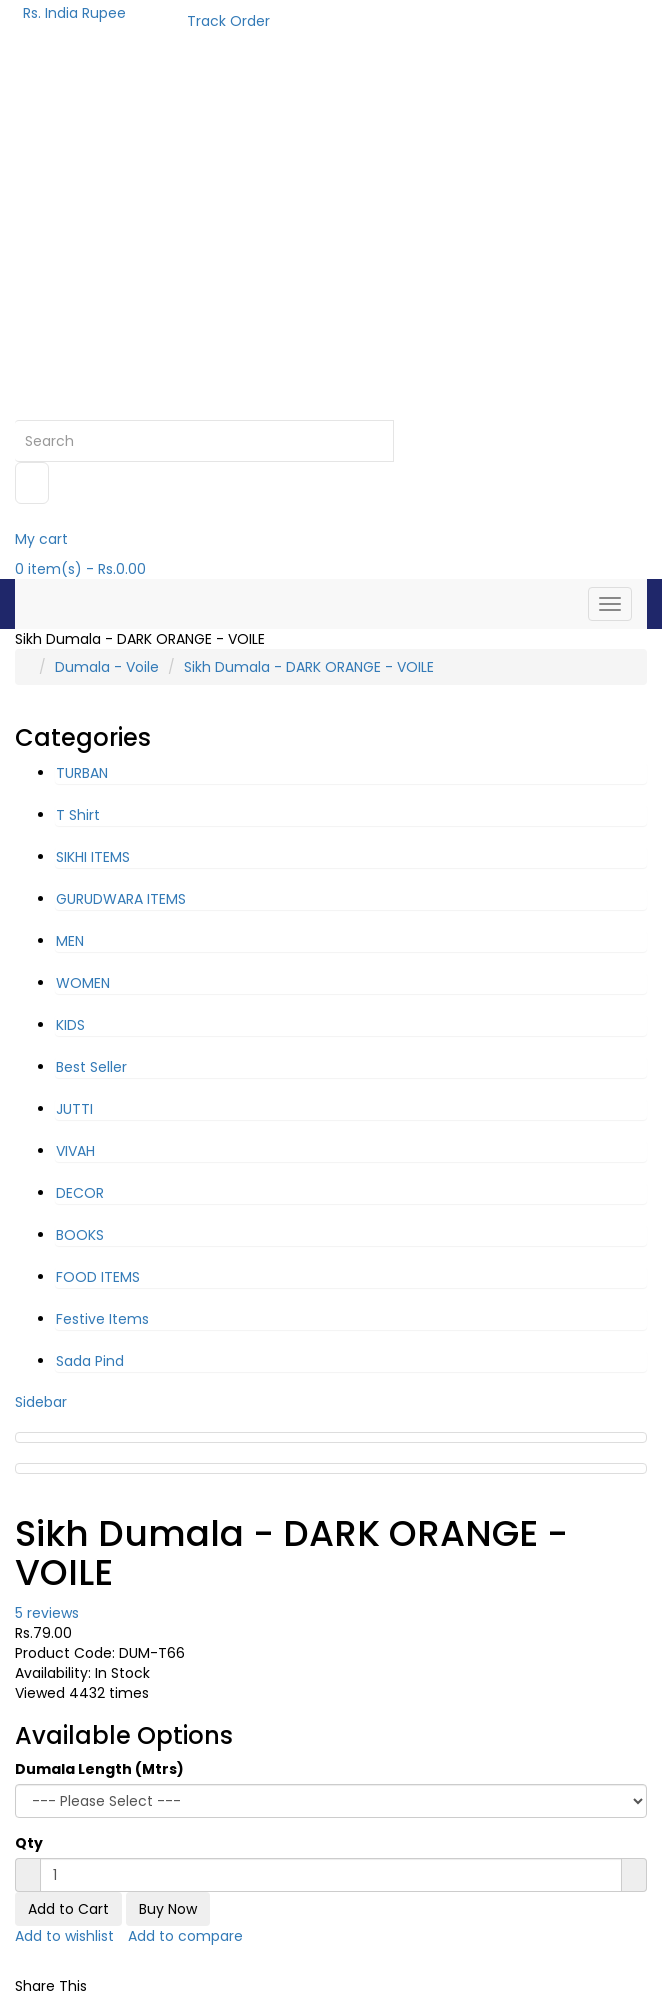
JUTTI (74, 1109)
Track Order (228, 21)
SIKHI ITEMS (93, 857)
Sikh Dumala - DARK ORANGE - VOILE (309, 667)
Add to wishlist (64, 1936)
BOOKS (80, 1235)
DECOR (80, 1193)
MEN (70, 941)
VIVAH (75, 1151)
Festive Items (102, 1319)
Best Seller (91, 1067)
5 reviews (47, 1613)
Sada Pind (90, 1361)
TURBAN (82, 773)
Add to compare (185, 1936)
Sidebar (41, 1402)
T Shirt (78, 815)
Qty (29, 1843)
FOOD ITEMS (98, 1277)
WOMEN (83, 983)
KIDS (70, 1025)
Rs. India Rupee (78, 13)
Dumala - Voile (107, 667)
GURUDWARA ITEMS (121, 899)
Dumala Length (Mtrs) (99, 1769)
